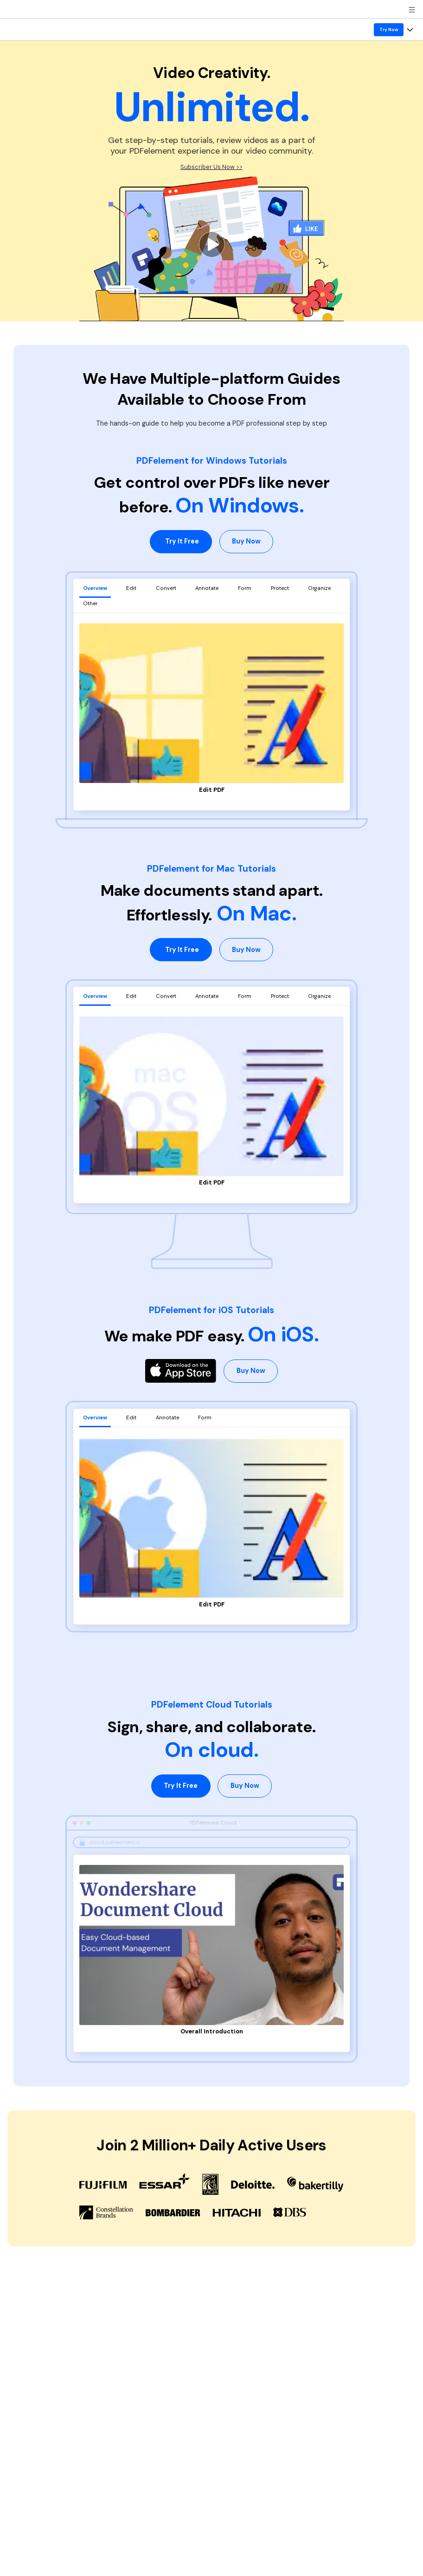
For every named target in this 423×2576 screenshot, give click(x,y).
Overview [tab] (95, 588)
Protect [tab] (280, 588)
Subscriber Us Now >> (211, 167)
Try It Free (182, 541)
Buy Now (246, 541)
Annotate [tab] (206, 588)
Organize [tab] (319, 588)
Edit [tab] (131, 588)
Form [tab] (244, 588)
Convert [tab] (166, 588)
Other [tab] (90, 603)
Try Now (388, 29)
